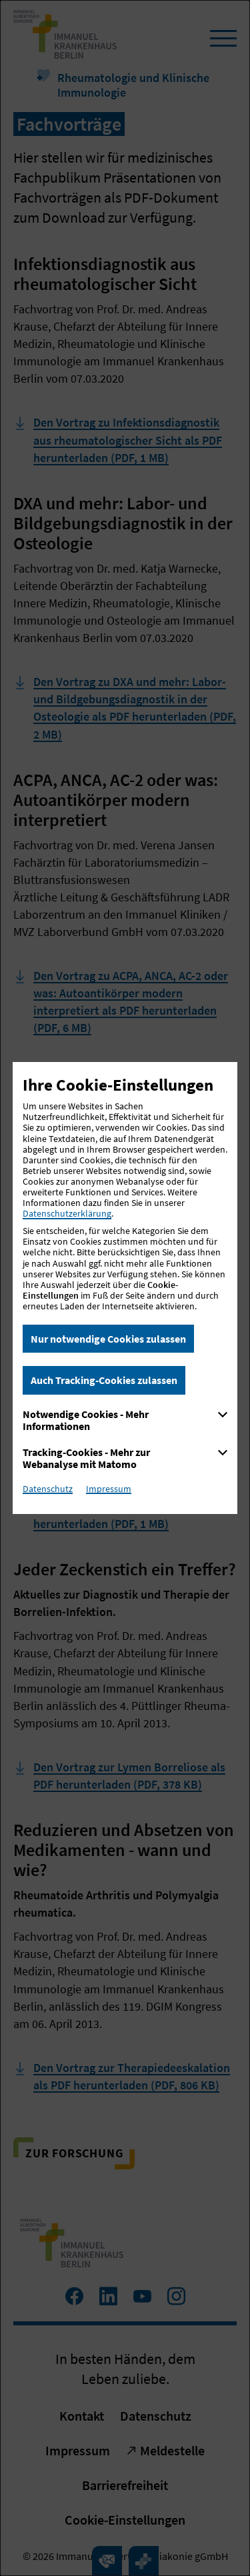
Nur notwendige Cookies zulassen (108, 1338)
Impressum (108, 1488)
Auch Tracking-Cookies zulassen (104, 1380)
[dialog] (125, 1288)
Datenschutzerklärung (67, 1213)
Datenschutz (48, 1488)
